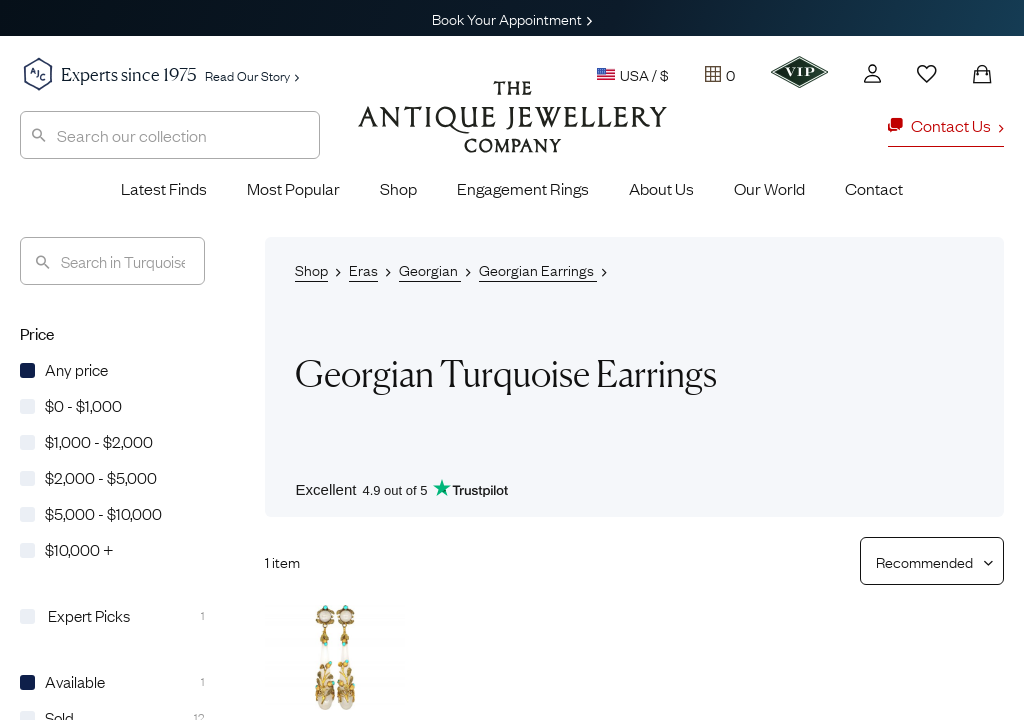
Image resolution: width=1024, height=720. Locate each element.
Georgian (430, 269)
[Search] (112, 261)
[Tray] (720, 74)
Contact (874, 188)
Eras (363, 269)
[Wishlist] (927, 74)
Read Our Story (252, 75)
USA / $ (633, 74)
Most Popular (293, 188)
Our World (769, 188)
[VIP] (799, 72)
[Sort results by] (924, 561)
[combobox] (170, 135)
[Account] (872, 73)
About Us (661, 188)
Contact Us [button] (946, 125)
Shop (398, 188)
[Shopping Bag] (982, 74)
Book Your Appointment (512, 18)
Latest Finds (164, 188)
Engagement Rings (523, 188)
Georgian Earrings (538, 269)
